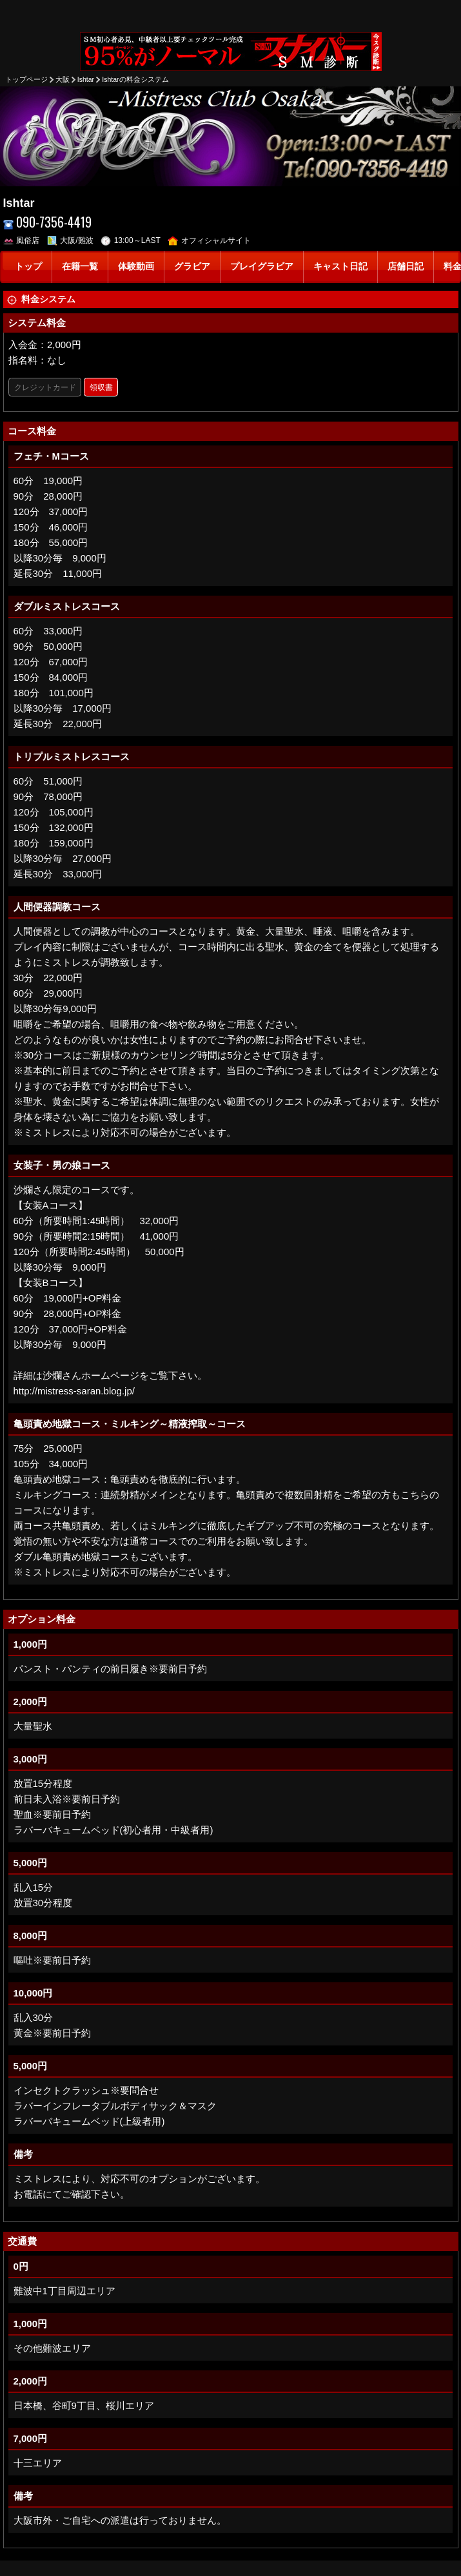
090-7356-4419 (47, 222)
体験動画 (136, 266)
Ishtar (85, 79)
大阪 (62, 79)
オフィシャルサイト (209, 240)
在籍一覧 (80, 266)
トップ (28, 266)
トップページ (26, 79)
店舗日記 (405, 266)
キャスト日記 (340, 266)
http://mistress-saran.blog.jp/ (74, 1390)
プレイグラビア (261, 266)
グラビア (192, 266)
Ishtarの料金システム (135, 79)
